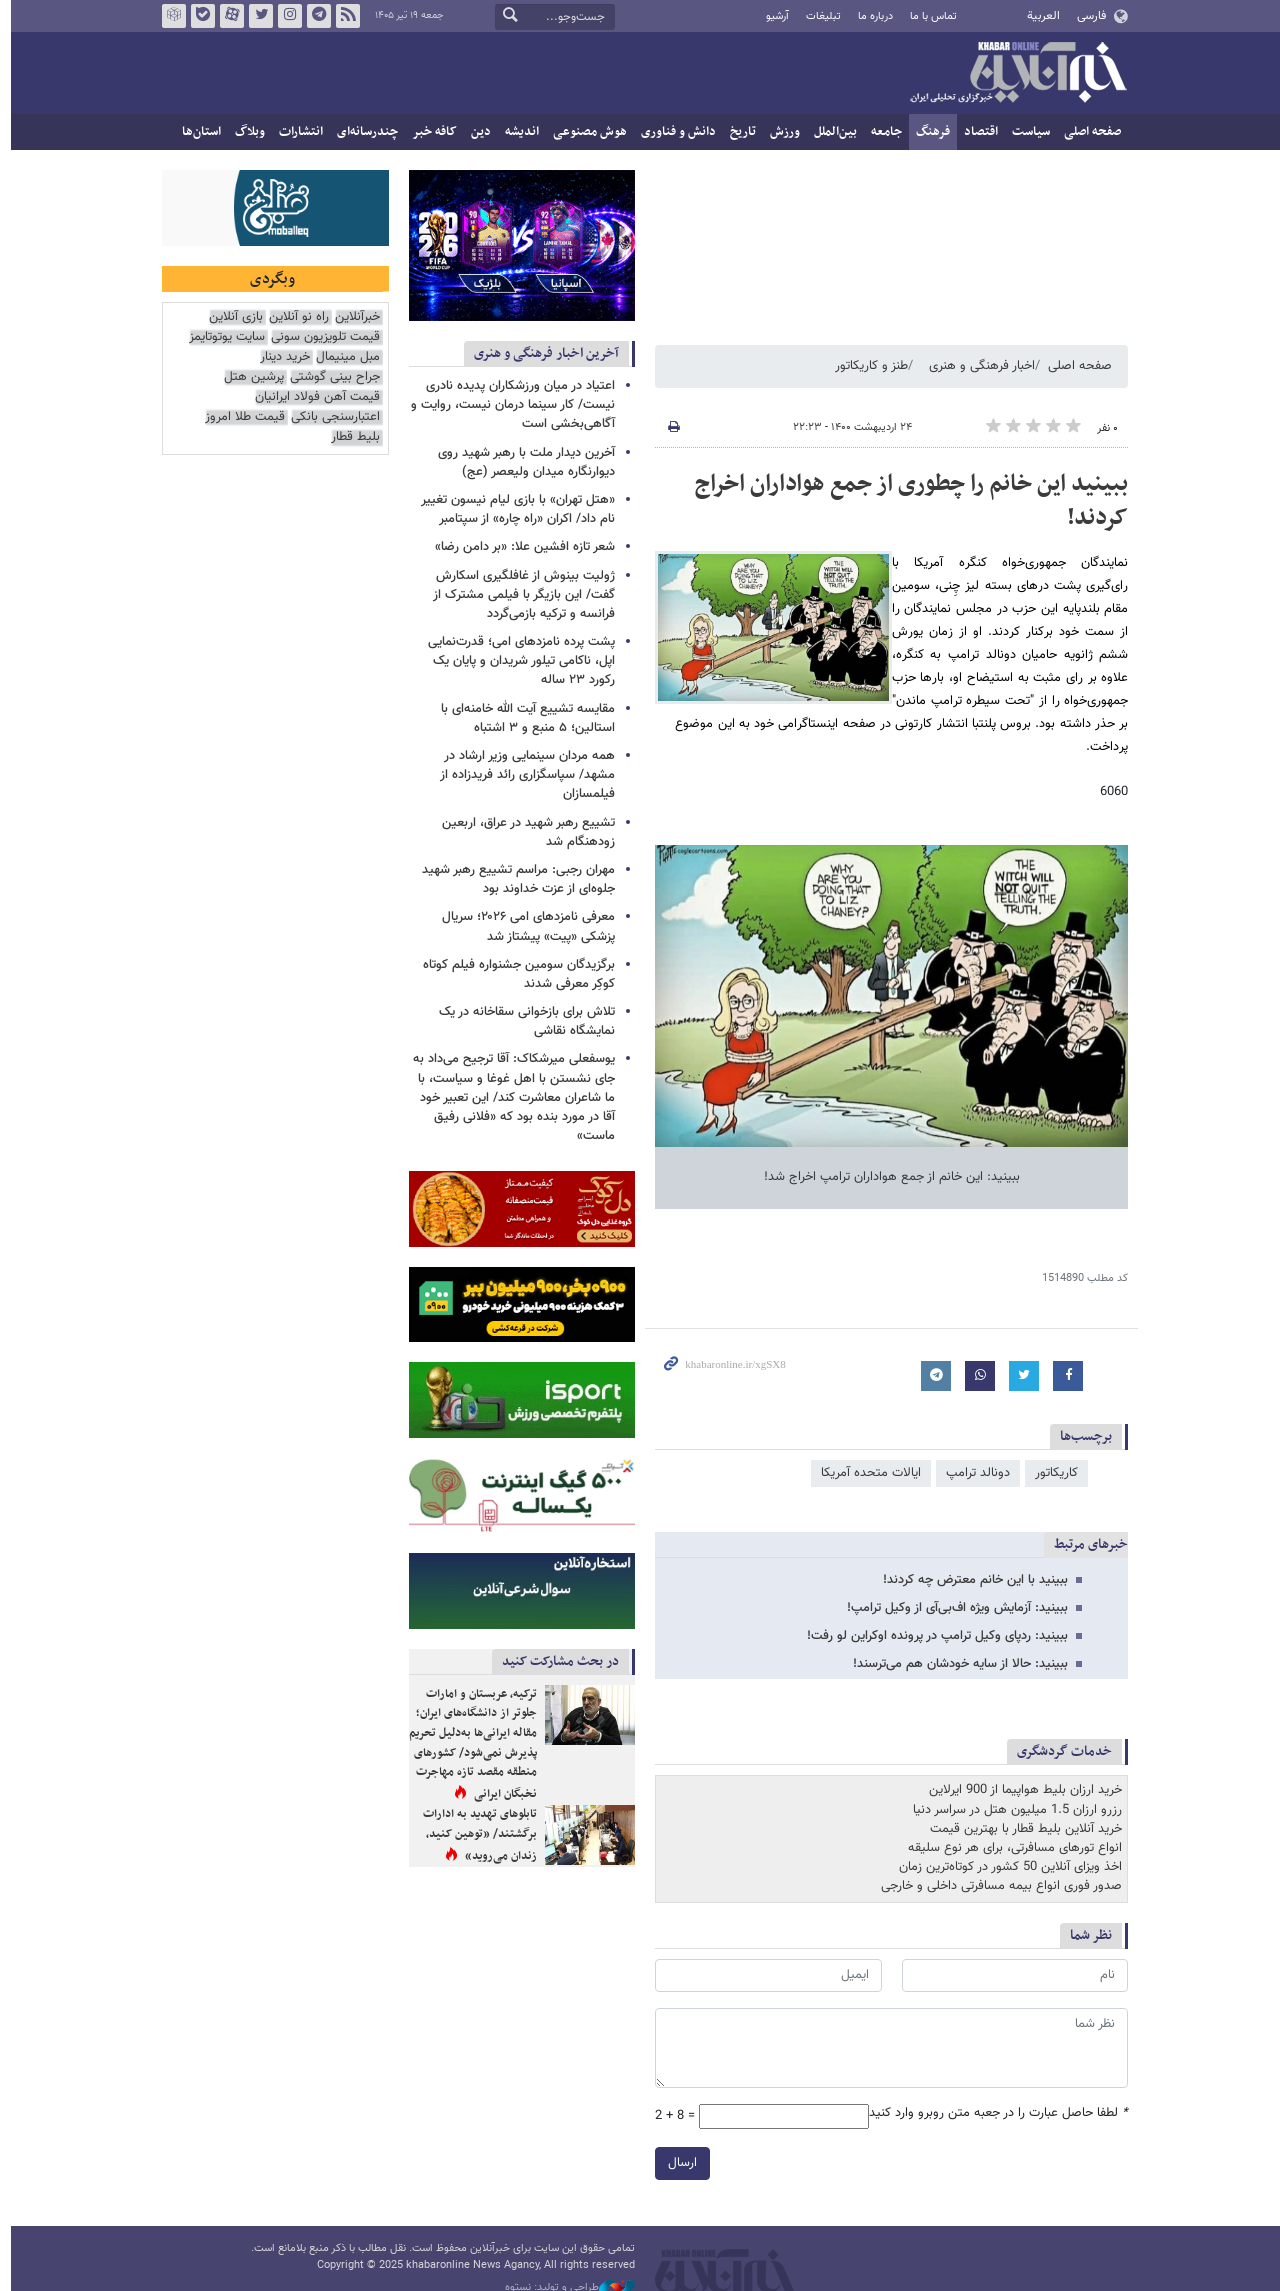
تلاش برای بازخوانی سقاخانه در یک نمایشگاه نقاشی (522, 1021)
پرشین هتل (249, 377)
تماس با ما (928, 16)
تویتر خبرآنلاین (256, 16)
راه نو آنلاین (294, 317)
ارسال (677, 2163)
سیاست (1026, 132)
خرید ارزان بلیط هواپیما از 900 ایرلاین (1020, 1790)
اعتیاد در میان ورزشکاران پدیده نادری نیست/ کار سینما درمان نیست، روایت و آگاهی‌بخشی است (508, 405)
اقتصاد (976, 132)
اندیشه (517, 132)
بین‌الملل (830, 132)
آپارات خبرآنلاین (227, 16)
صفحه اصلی (1087, 132)
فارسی (1085, 16)
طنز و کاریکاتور (866, 366)
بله (198, 16)
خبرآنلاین (1013, 74)
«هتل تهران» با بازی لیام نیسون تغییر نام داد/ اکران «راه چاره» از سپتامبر (513, 509)
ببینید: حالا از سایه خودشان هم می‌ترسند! (955, 1664)
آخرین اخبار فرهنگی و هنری (541, 353)
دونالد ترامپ (973, 1473)
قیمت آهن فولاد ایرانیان (312, 397)
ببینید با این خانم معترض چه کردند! (970, 1580)
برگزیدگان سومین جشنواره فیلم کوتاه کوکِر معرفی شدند (514, 974)
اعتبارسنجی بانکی (330, 417)
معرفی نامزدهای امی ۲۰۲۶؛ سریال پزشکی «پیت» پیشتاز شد (523, 926)
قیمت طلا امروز (240, 417)
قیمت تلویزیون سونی (320, 337)
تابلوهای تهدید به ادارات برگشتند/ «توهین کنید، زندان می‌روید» (475, 1834)
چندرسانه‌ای (362, 132)
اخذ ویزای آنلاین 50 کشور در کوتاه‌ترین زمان (1005, 1867)
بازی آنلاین (231, 317)
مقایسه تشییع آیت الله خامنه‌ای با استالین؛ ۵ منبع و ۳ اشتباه (523, 718)
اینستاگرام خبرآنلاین (285, 16)
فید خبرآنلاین (343, 16)
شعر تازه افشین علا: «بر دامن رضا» (520, 547)
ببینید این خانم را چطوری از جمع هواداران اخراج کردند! (906, 501)
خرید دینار (280, 357)
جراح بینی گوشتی (330, 377)
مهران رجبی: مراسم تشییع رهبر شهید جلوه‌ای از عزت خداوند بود (513, 879)
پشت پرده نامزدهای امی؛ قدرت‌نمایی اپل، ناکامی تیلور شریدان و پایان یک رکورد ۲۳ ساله (516, 661)
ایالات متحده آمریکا (866, 1473)
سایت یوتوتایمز (222, 337)
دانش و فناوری (673, 132)
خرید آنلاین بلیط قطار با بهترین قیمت (1021, 1829)
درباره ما (870, 16)
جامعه (881, 132)
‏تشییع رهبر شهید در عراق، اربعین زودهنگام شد (523, 832)
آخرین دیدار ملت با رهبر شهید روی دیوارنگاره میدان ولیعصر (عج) (521, 462)
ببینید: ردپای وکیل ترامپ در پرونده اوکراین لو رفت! (932, 1636)
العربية (1038, 16)
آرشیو (771, 16)
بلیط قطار (350, 437)
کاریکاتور (1051, 1473)
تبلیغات (817, 16)
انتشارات (296, 132)
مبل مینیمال (343, 357)
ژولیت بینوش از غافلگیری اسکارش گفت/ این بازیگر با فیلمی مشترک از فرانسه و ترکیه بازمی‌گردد (519, 595)
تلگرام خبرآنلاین (314, 16)
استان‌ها (196, 132)
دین (476, 132)
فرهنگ (928, 132)
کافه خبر (429, 132)
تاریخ (738, 132)
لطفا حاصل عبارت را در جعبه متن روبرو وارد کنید (993, 2113)
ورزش (780, 132)
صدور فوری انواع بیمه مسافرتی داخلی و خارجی (996, 1886)
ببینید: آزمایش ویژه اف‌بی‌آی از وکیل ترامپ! (952, 1608)
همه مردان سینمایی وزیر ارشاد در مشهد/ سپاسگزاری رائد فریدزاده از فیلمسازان (522, 775)
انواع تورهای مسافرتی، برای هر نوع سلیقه (1010, 1848)
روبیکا (169, 16)
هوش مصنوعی (585, 132)
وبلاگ (245, 132)
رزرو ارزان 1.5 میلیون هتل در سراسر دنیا (1012, 1810)
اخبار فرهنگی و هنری (977, 366)
